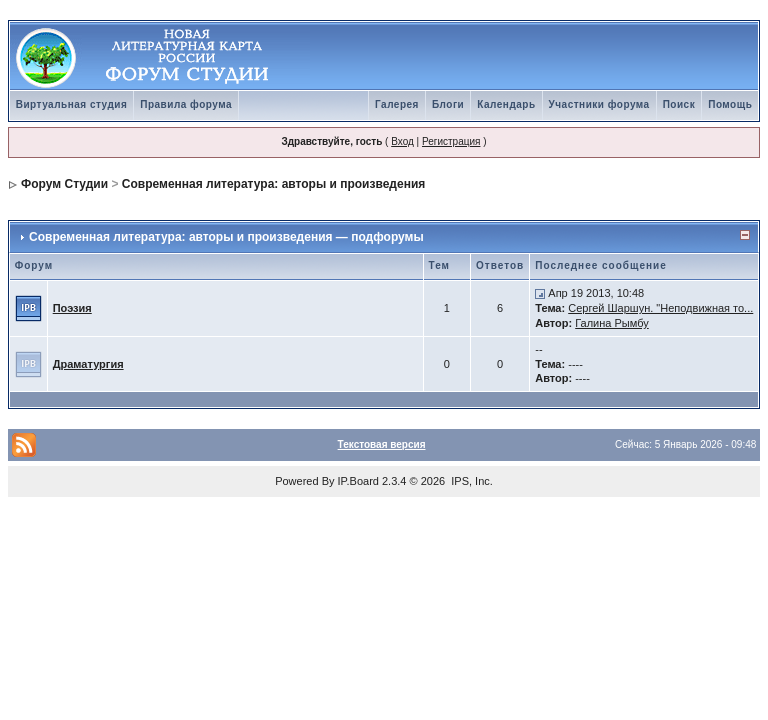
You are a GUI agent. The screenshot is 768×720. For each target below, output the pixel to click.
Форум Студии (64, 184)
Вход (402, 141)
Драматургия (88, 364)
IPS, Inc (470, 481)
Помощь (730, 104)
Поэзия (72, 308)
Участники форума (599, 104)
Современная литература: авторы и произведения (273, 184)
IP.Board (358, 481)
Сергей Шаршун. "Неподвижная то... (660, 308)
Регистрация (451, 141)
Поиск (679, 104)
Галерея (397, 104)
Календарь (506, 104)
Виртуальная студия (72, 104)
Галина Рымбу (612, 323)
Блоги (448, 104)
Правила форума (186, 104)
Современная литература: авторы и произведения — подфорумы (226, 237)
